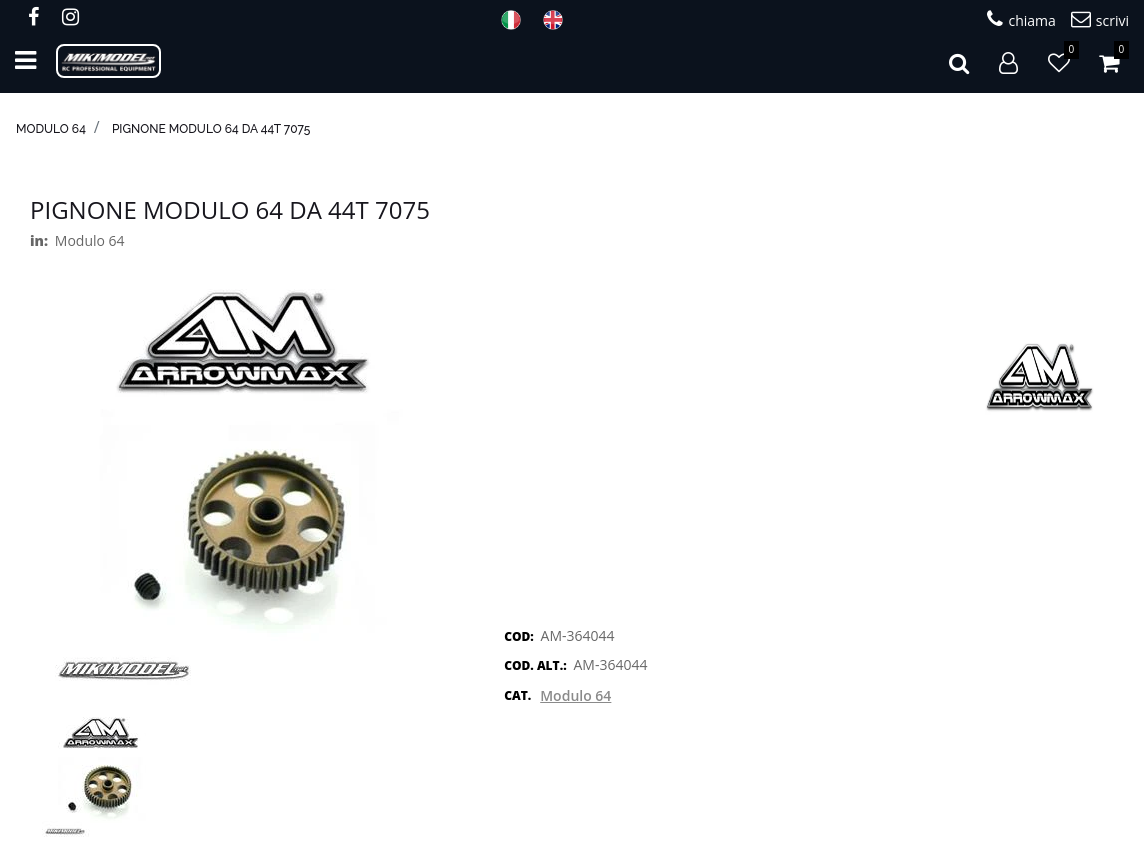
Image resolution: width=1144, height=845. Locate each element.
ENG (559, 20)
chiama (1021, 19)
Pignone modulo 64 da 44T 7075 (211, 129)
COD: (519, 636)
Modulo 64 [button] (575, 695)
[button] (959, 61)
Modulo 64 (51, 129)
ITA (517, 20)
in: (39, 240)
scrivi (1100, 19)
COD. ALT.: (535, 665)
